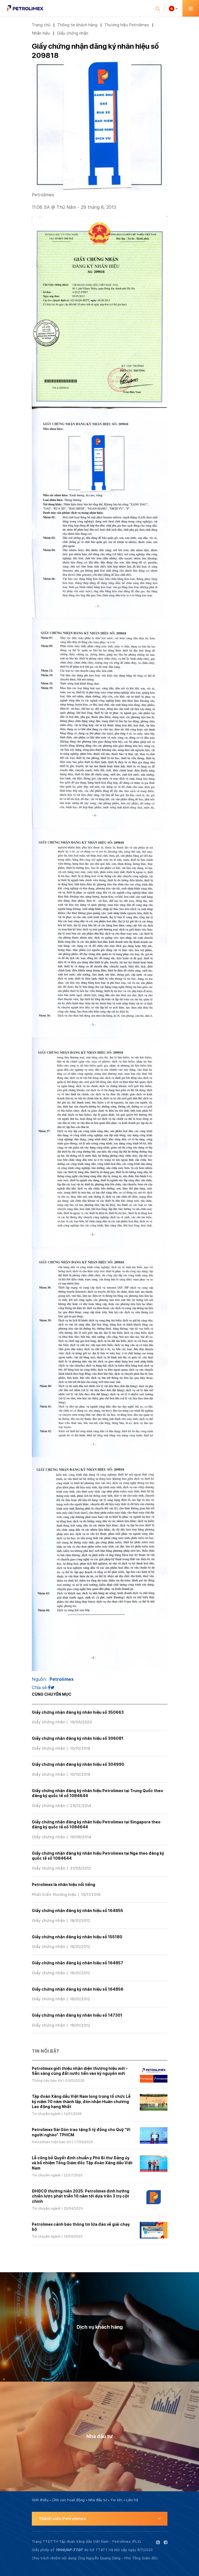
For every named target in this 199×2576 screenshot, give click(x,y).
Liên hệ (132, 2500)
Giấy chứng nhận (72, 33)
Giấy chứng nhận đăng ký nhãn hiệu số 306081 (77, 1738)
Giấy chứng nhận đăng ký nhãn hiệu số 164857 (77, 1963)
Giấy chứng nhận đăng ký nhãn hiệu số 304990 (78, 1764)
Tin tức (116, 2500)
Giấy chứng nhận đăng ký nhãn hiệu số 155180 (77, 1937)
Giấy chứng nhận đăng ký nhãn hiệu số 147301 (77, 2015)
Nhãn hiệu (41, 33)
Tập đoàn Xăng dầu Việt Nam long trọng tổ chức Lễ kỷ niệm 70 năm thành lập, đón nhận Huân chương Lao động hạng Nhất (81, 2101)
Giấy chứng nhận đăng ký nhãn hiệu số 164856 (77, 1989)
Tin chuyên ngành (46, 2114)
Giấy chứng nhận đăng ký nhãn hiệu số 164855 (77, 1910)
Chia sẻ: (40, 1687)
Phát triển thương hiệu (54, 1894)
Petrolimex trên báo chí (51, 2142)
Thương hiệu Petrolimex (126, 24)
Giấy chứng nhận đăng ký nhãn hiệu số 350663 (78, 1712)
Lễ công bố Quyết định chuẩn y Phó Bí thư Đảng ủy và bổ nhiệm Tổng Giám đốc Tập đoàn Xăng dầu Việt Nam (82, 2163)
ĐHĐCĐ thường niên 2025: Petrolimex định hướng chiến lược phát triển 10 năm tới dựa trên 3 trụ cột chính (80, 2196)
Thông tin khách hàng (77, 24)
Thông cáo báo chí (47, 2081)
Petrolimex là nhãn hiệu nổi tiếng (63, 1884)
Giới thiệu (40, 2500)
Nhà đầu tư (97, 2500)
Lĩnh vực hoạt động (68, 2500)
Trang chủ (41, 24)
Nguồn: (53, 1679)
